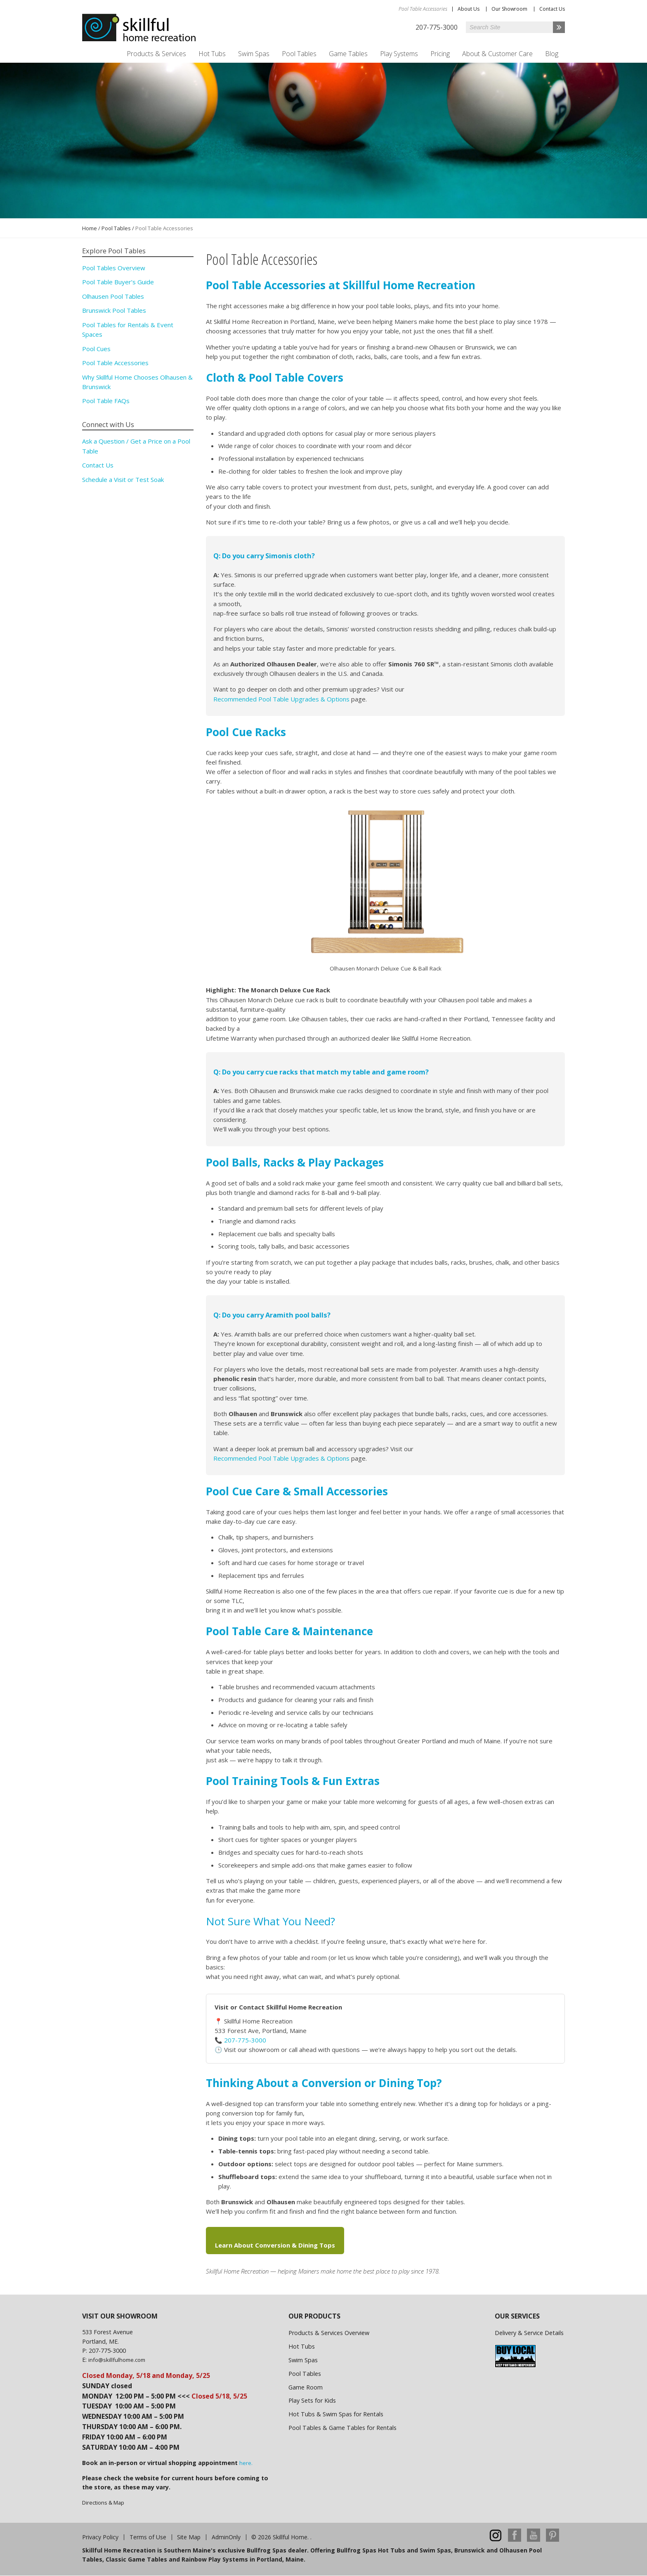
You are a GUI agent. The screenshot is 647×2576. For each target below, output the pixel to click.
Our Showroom (509, 8)
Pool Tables (299, 53)
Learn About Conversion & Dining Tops (275, 2245)
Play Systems (399, 53)
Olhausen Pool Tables (113, 296)
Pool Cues (96, 349)
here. (246, 2463)
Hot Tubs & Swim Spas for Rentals (335, 2414)
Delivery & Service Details (529, 2333)
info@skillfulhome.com (116, 2359)
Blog (551, 53)
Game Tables (348, 53)
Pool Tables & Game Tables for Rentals (342, 2428)
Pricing (440, 53)
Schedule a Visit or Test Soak (123, 479)
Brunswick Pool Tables (114, 310)
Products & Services (156, 53)
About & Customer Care (497, 53)
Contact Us (552, 8)
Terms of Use (148, 2537)
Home (89, 228)
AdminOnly (226, 2537)
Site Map (189, 2537)
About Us (468, 8)
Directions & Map (103, 2502)
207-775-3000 (245, 2040)
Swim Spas (253, 53)
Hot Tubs (212, 53)
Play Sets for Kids (312, 2400)
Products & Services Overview (328, 2333)
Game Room (305, 2387)
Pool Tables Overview (113, 268)
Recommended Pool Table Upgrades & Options (281, 699)
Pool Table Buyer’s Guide (118, 282)
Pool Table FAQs (106, 401)
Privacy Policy (100, 2537)
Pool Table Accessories (115, 363)
